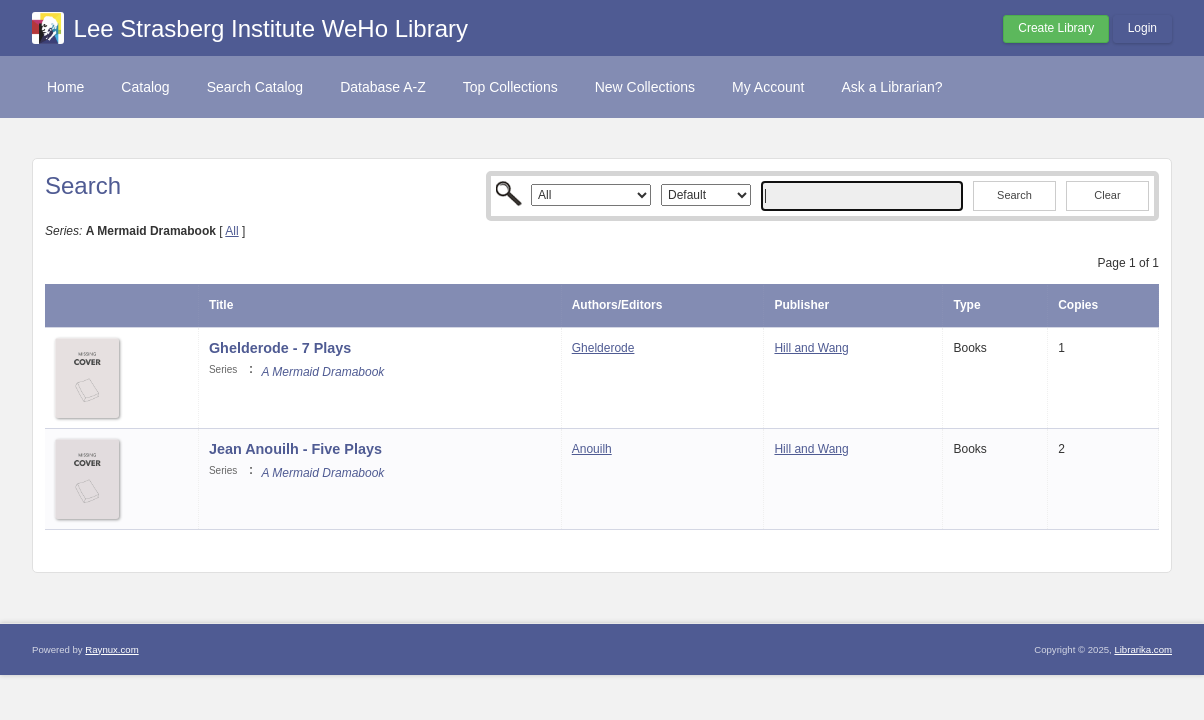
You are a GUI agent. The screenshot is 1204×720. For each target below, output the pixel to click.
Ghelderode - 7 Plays (280, 348)
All (231, 231)
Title (221, 305)
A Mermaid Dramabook (322, 372)
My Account (768, 87)
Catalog (145, 87)
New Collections (645, 87)
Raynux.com (111, 649)
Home (65, 87)
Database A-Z (383, 87)
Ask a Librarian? (891, 87)
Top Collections (510, 87)
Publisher (801, 305)
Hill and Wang (811, 348)
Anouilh (592, 449)
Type (966, 305)
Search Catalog (255, 87)
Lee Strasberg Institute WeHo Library (271, 28)
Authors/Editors (617, 305)
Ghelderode (603, 348)
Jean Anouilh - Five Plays (295, 449)
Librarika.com (1143, 649)
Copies (1078, 305)
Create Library (1056, 28)
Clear (1107, 195)
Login (1142, 28)
